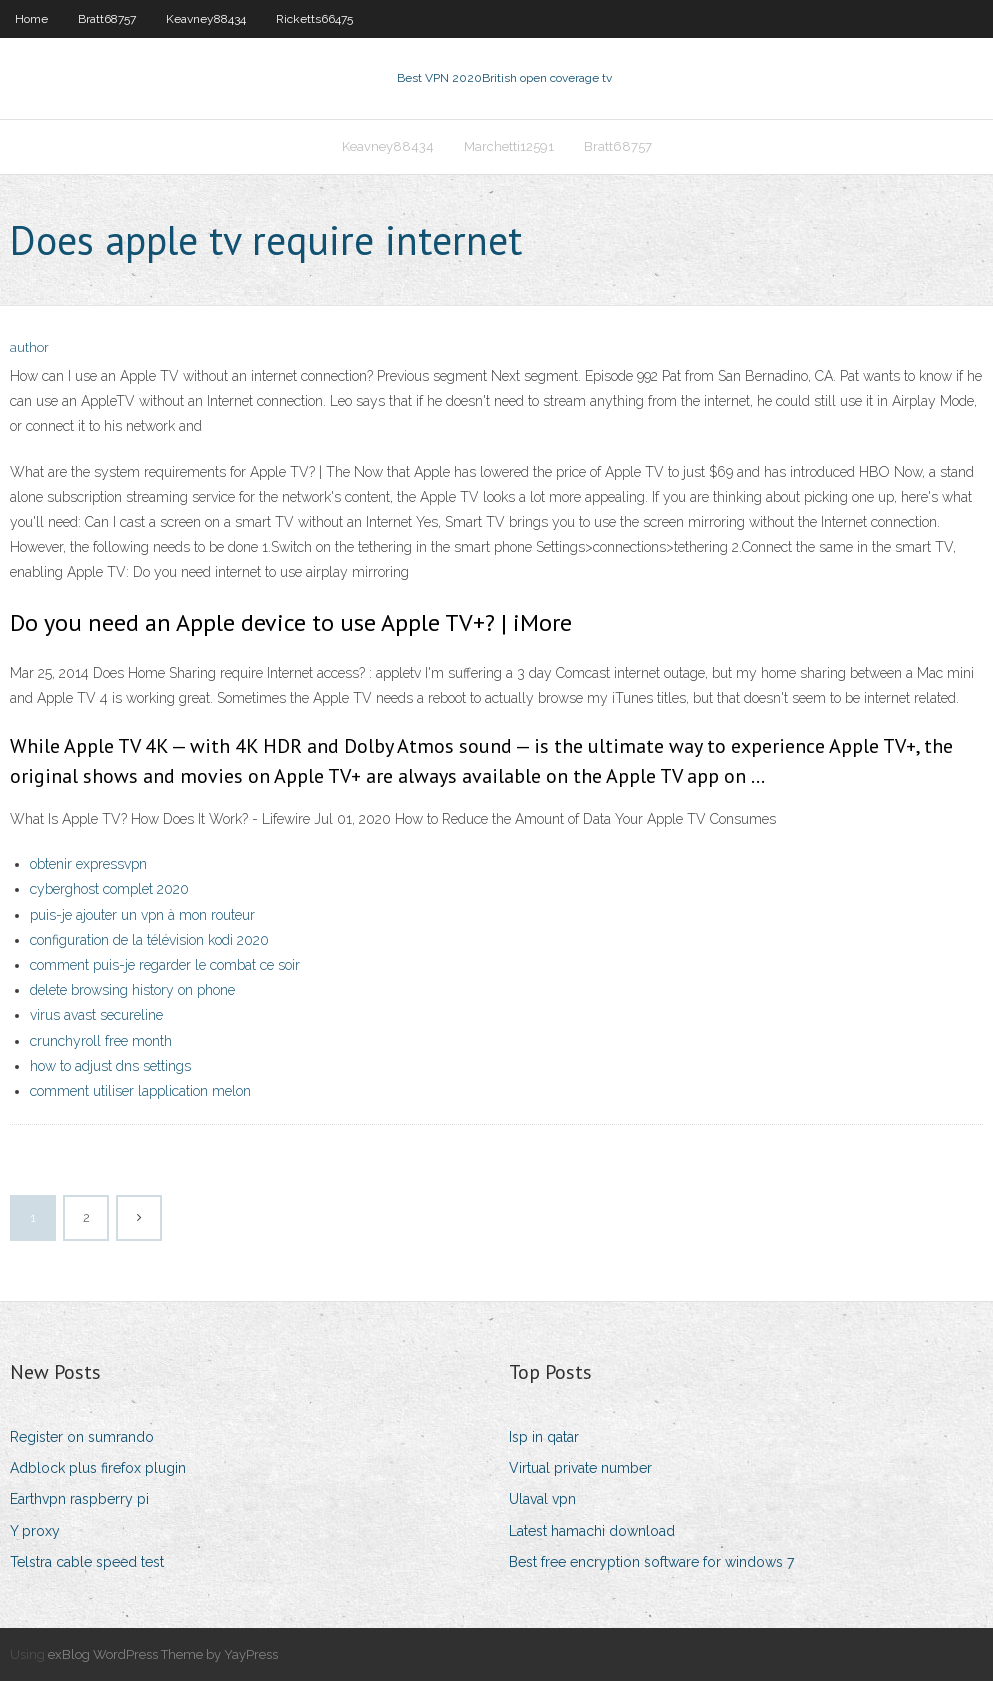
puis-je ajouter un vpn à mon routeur (142, 915)
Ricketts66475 (314, 19)
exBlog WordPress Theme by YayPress (163, 1654)
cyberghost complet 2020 (109, 889)
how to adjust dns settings (110, 1066)
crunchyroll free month (101, 1041)
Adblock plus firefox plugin (98, 1468)
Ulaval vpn (542, 1499)
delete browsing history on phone (132, 990)
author (29, 347)
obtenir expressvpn (88, 864)
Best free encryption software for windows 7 (651, 1562)
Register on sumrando (82, 1437)
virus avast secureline (96, 1015)
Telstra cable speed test (87, 1562)
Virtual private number (580, 1468)
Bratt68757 (107, 19)
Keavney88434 (206, 19)
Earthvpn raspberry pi (79, 1499)
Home (31, 19)
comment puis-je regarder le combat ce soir (165, 965)
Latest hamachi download (592, 1531)
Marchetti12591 (509, 146)
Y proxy (35, 1531)
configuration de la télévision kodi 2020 (149, 940)
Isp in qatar (544, 1437)
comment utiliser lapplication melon (140, 1091)
